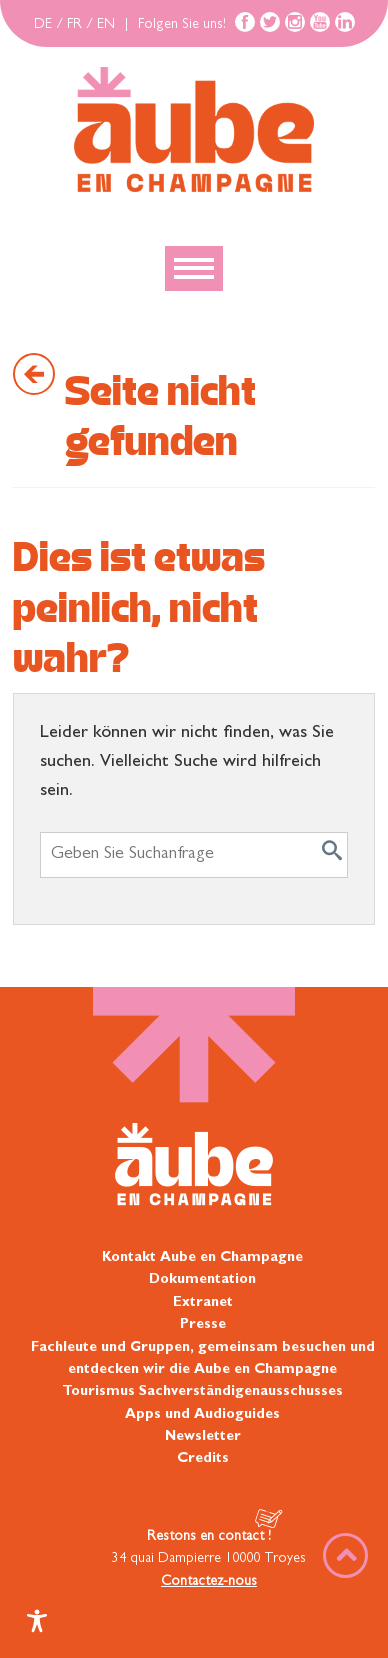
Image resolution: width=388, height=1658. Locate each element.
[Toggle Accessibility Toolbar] (37, 1621)
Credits (203, 1459)
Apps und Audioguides (202, 1415)
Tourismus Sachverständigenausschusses (202, 1392)
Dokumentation (202, 1280)
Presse (203, 1325)
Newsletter (203, 1437)
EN (106, 25)
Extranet (203, 1303)
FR (74, 25)
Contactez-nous (209, 1582)
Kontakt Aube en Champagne (202, 1258)
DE (43, 25)
